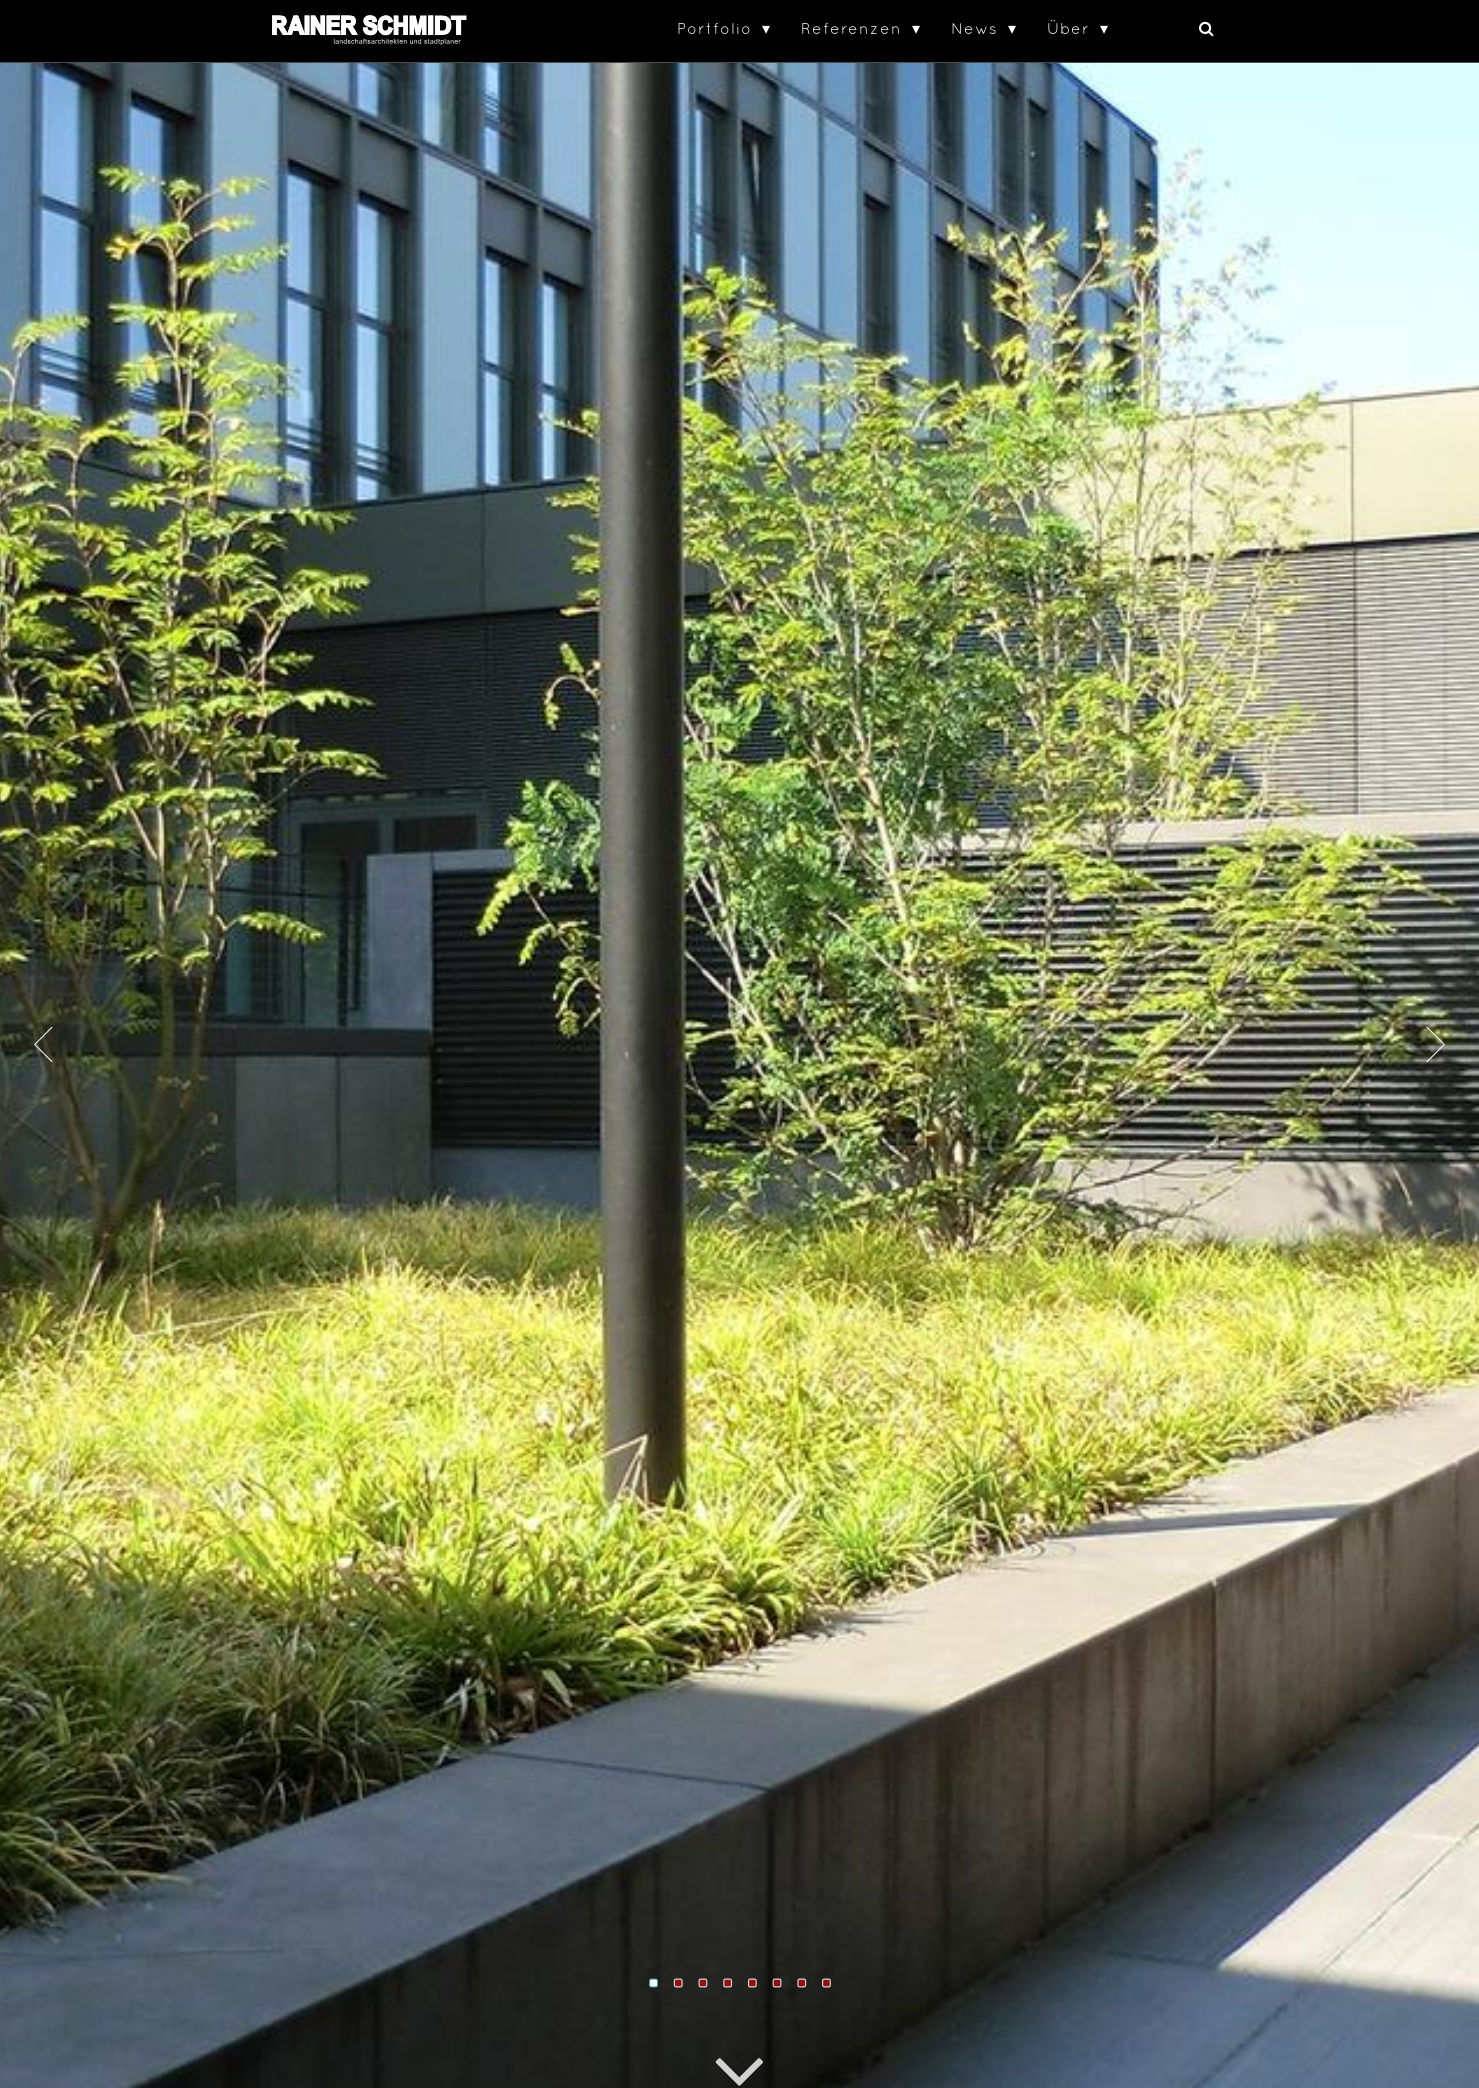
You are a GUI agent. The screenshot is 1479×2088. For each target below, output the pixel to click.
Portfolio (714, 28)
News (974, 28)
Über (1068, 28)
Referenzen (851, 28)
